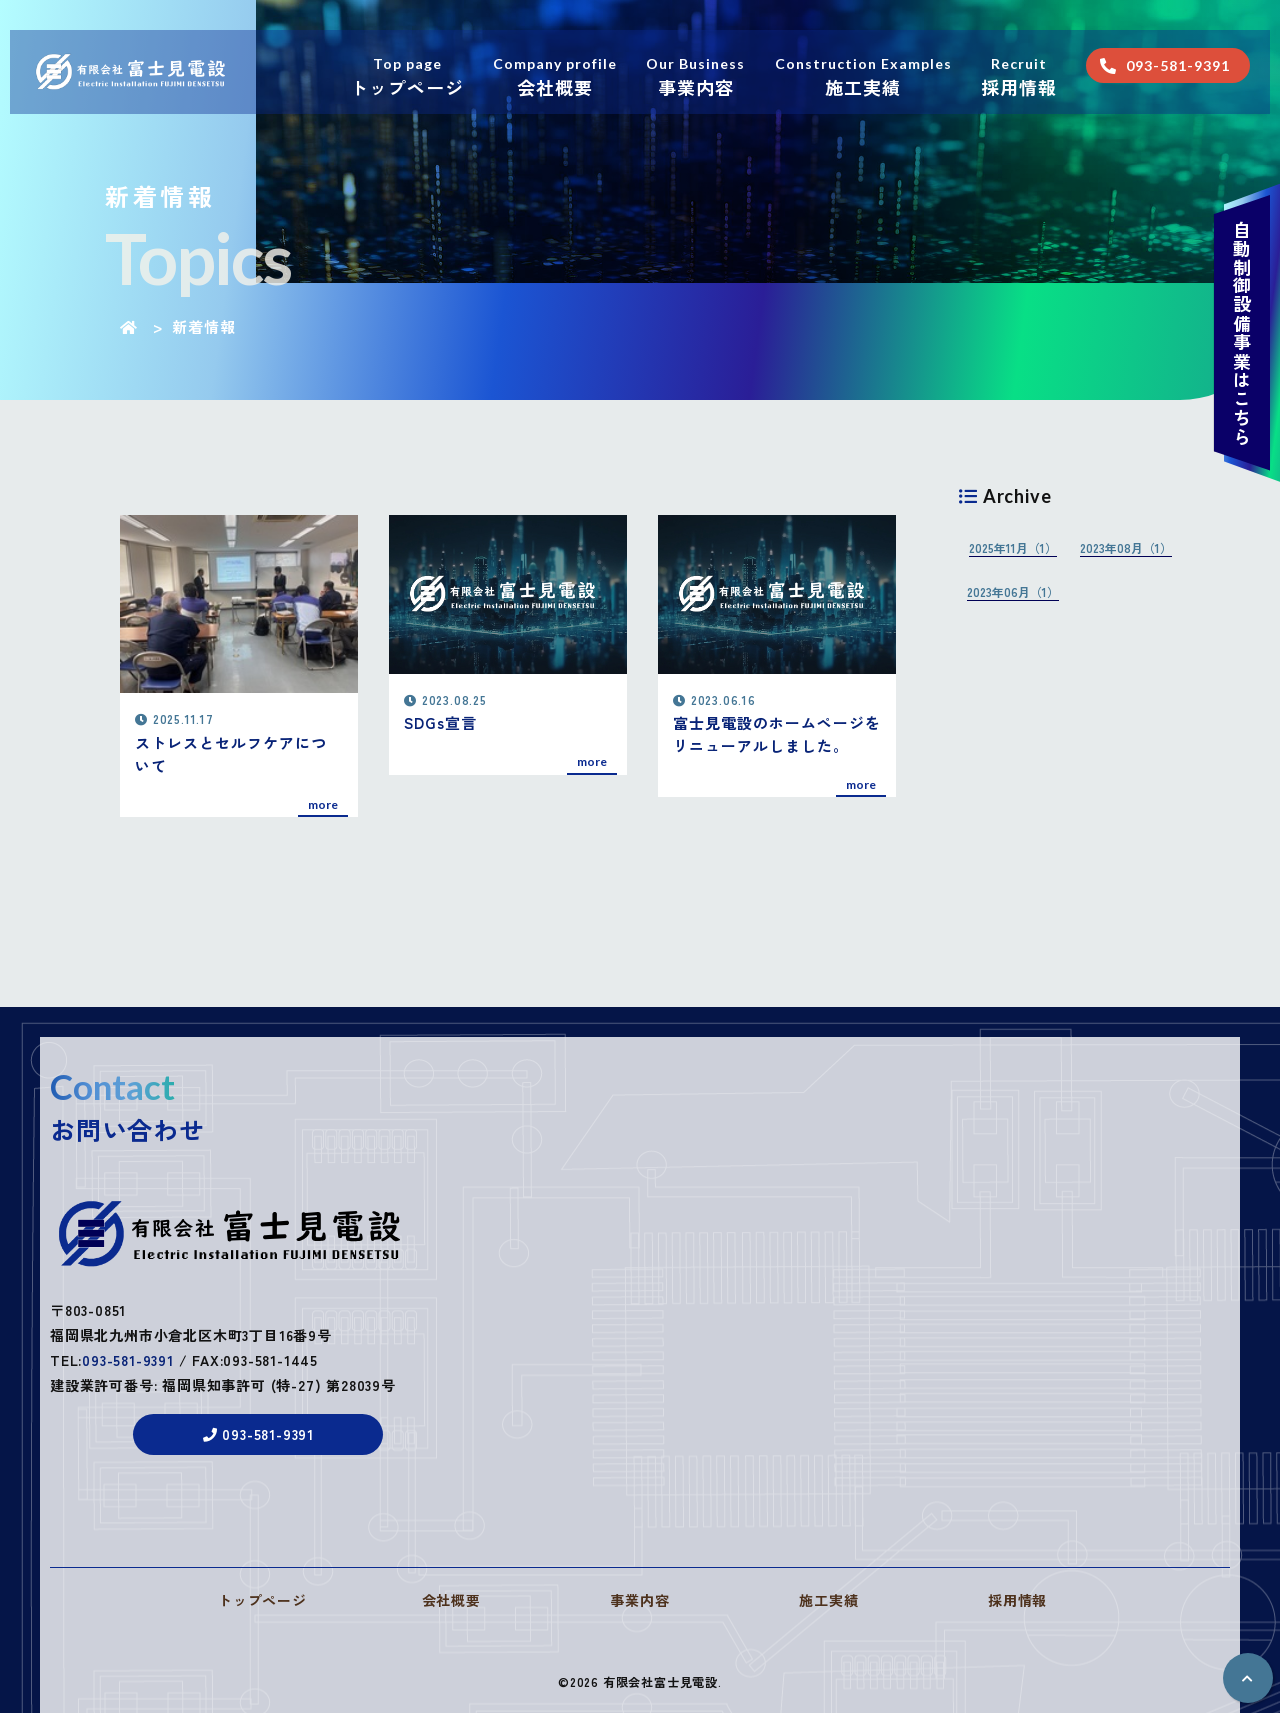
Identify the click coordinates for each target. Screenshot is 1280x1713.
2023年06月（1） (1013, 591)
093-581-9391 (128, 1374)
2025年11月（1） (1013, 547)
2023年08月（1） (1126, 547)
